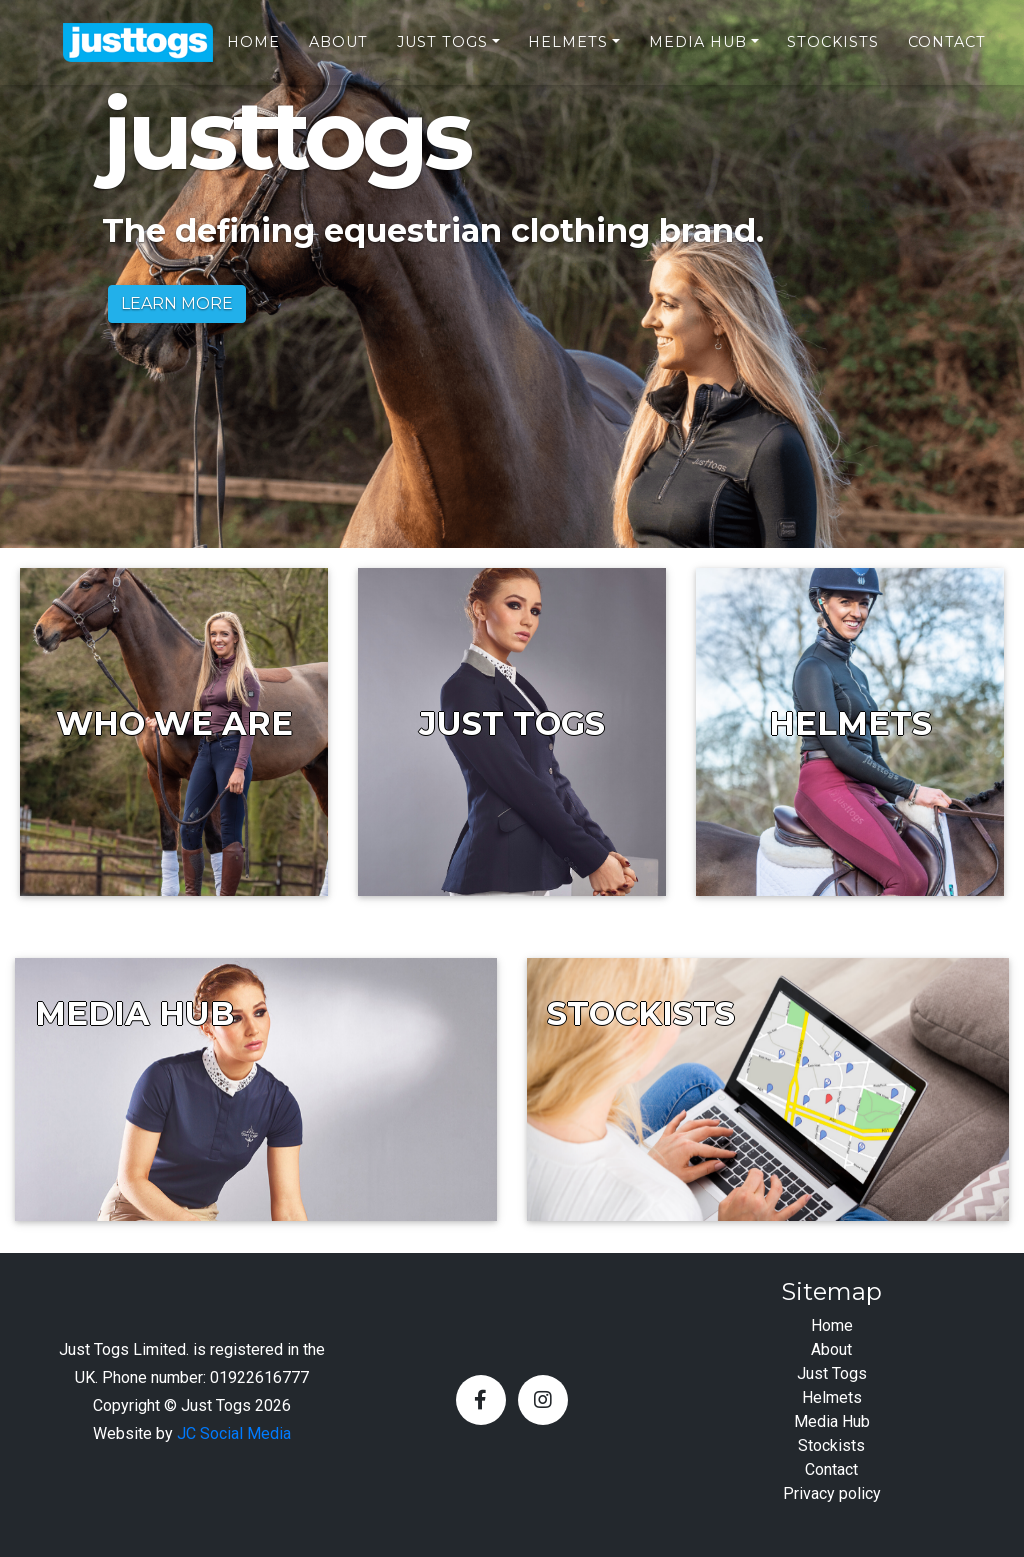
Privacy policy (832, 1493)
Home (253, 51)
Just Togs (442, 51)
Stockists (833, 51)
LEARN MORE (177, 303)
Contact (947, 51)
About (338, 51)
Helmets (568, 51)
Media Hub (698, 51)
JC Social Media (234, 1433)
